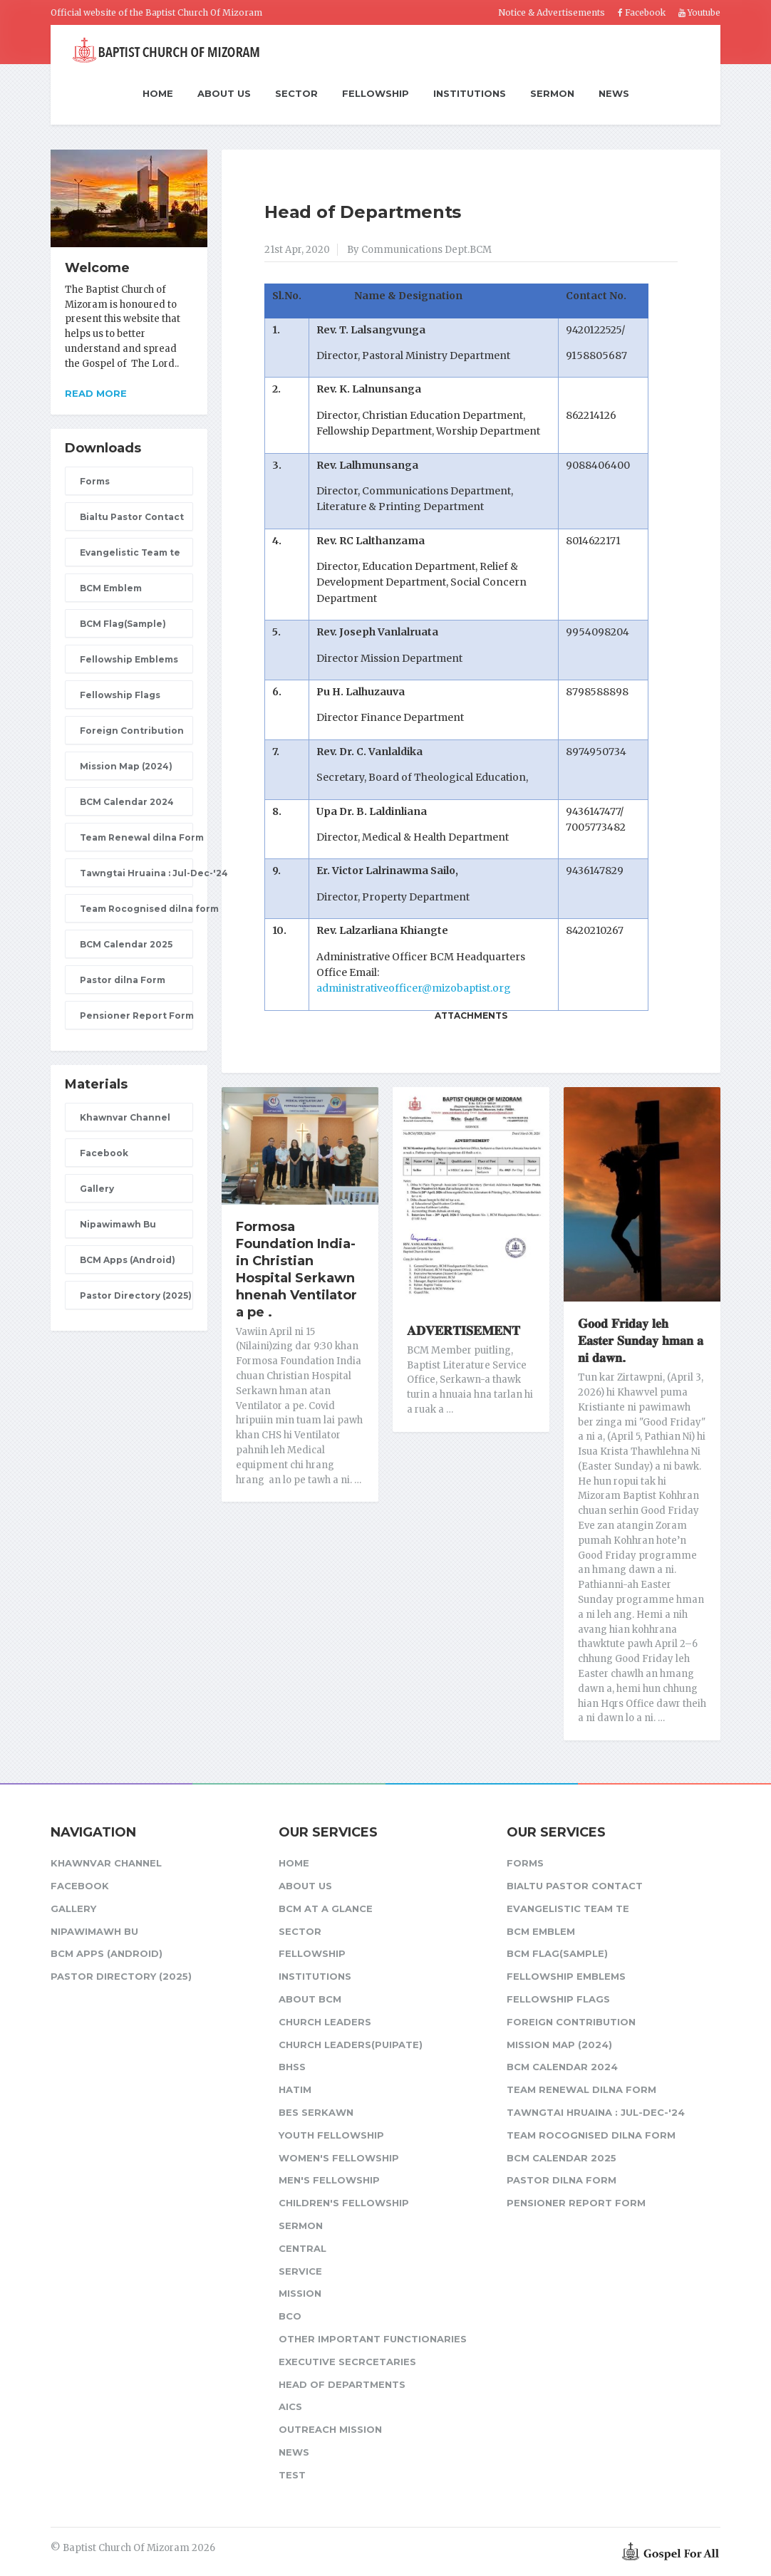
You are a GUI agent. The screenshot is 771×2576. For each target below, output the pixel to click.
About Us (224, 93)
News (614, 93)
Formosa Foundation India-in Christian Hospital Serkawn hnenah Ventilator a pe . (296, 1269)
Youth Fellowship (331, 2135)
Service (300, 2271)
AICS (290, 2406)
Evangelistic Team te (130, 552)
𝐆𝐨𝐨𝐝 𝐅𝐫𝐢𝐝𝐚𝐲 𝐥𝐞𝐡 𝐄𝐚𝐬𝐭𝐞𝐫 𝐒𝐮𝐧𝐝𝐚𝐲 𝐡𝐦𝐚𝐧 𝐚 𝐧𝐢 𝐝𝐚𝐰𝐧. (640, 1341)
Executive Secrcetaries (347, 2361)
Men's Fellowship (329, 2180)
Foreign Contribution (132, 730)
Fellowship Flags (120, 695)
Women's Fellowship (339, 2158)
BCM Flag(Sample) (123, 623)
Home (158, 94)
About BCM (310, 1999)
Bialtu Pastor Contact (132, 516)
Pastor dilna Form (122, 980)
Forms (95, 481)
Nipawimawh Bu (118, 1224)
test (292, 2475)
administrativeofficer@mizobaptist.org (413, 988)
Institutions (469, 93)
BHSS (292, 2066)
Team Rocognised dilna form (136, 908)
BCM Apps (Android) (127, 1260)
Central (302, 2248)
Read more (96, 393)
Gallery (97, 1188)
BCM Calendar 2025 (126, 944)
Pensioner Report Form (136, 1015)
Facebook (642, 12)
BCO (290, 2316)
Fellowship (375, 93)
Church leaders (325, 2021)
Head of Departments (362, 212)
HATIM (295, 2089)
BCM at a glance (326, 1908)
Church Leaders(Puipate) (351, 2044)
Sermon (552, 93)
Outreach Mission (330, 2429)
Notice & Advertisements (551, 12)
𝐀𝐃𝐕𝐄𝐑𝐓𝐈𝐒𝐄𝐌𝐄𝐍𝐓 (463, 1331)
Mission (300, 2293)
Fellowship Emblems (129, 659)
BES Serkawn (316, 2112)
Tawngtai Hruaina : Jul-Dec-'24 (136, 873)
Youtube (699, 12)
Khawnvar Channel (125, 1117)
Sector (296, 93)
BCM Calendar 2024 (127, 801)
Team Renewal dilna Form (136, 837)
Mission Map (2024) (126, 766)
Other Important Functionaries (373, 2338)
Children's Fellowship (344, 2202)
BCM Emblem (111, 588)
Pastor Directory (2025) (136, 1295)
